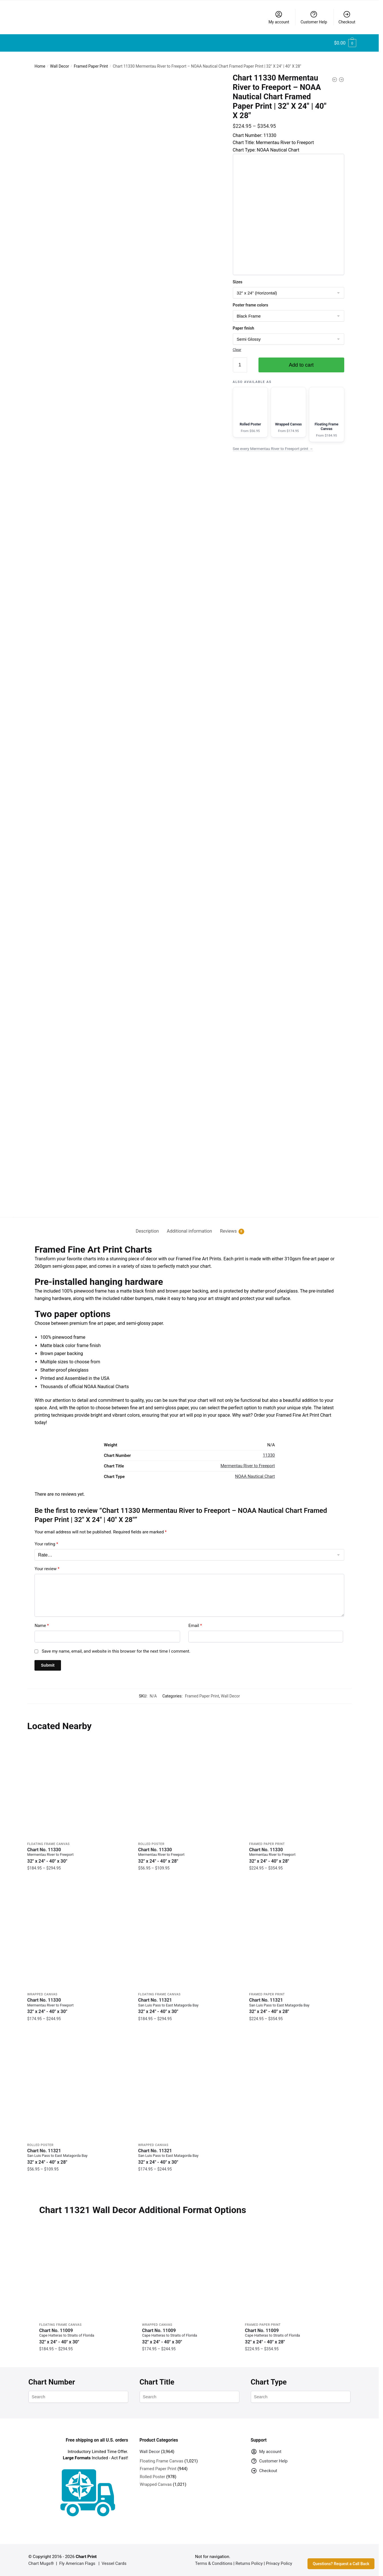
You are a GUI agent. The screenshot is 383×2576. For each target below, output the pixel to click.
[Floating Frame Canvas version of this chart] (326, 414)
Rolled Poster (151, 1844)
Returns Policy (248, 2563)
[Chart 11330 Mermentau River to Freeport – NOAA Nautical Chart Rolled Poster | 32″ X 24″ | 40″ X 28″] (189, 1787)
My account (278, 17)
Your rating (46, 1544)
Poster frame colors (250, 305)
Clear (237, 350)
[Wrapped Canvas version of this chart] (288, 412)
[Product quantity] (240, 365)
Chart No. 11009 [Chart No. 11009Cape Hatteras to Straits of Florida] (86, 2336)
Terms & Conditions (214, 2563)
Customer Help (314, 17)
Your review (46, 1568)
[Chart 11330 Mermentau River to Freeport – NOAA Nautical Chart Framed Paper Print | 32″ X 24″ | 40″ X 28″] (300, 1787)
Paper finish (243, 328)
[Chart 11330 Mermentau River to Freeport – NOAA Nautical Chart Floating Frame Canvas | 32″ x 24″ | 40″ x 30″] (78, 1787)
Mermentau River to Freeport (248, 1465)
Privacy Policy (279, 2563)
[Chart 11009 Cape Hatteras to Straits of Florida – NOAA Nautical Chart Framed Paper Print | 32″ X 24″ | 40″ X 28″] (292, 2271)
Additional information (189, 1231)
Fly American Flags (77, 2563)
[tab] (147, 1226)
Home (39, 66)
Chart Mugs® (41, 2563)
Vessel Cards (114, 2563)
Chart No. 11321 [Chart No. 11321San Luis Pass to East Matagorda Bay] (189, 2005)
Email (195, 1625)
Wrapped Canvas (42, 1994)
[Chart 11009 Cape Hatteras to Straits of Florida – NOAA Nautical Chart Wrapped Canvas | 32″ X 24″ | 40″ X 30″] (189, 2271)
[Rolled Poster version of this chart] (250, 412)
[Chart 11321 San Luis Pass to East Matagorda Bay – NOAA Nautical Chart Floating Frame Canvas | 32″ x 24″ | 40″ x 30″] (189, 1937)
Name (41, 1625)
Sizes (238, 282)
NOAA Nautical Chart (255, 1476)
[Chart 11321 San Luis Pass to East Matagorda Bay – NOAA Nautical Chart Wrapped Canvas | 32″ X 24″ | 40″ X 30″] (189, 2088)
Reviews (228, 1231)
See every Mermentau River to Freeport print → (273, 448)
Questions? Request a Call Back (341, 2563)
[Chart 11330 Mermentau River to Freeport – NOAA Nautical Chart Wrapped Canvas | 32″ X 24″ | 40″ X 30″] (78, 1937)
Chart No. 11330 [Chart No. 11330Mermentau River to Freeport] (78, 1855)
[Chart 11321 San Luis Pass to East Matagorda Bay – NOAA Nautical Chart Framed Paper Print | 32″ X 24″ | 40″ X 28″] (300, 1937)
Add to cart (301, 365)
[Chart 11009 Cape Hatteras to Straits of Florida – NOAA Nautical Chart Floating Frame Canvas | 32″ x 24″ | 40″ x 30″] (86, 2271)
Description (147, 1231)
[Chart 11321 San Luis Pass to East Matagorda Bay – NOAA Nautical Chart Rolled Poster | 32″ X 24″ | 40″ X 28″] (78, 2088)
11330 (269, 1455)
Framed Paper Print (91, 66)
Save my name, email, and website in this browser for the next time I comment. (116, 1651)
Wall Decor (59, 66)
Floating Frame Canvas (48, 1844)
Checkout (347, 17)
